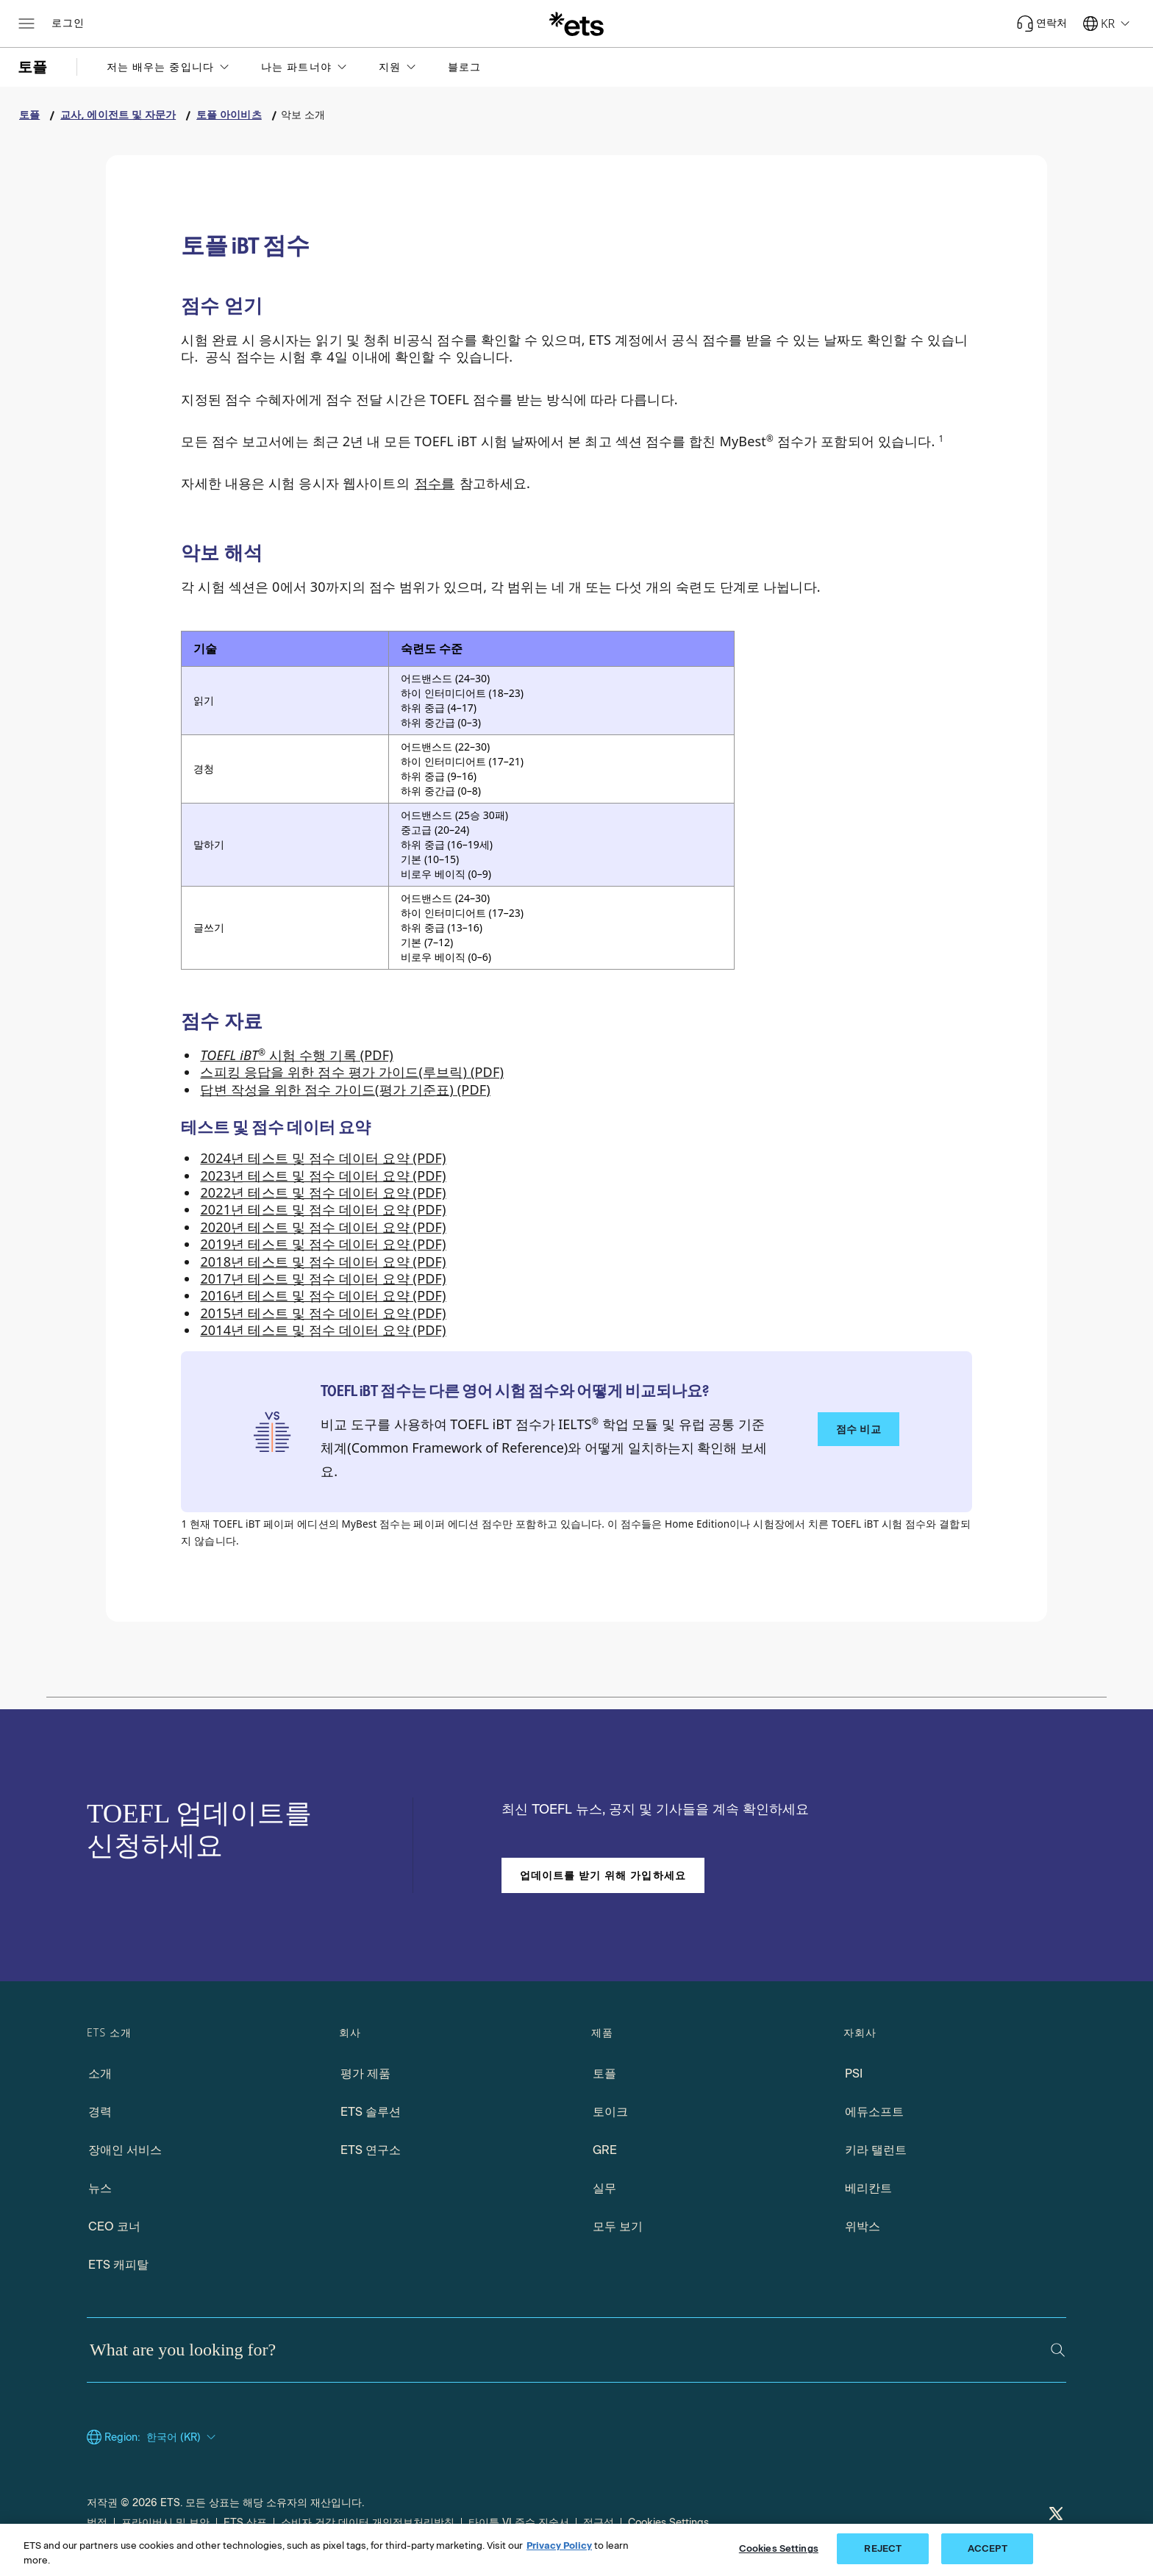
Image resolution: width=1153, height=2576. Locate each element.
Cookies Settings (668, 2522)
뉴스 (100, 2188)
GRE (605, 2150)
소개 (100, 2074)
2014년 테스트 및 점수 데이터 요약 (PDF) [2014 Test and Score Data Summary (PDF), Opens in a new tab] (323, 1330)
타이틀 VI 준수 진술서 (518, 2522)
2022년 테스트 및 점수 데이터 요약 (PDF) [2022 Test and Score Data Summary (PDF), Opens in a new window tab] (323, 1192)
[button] (169, 67)
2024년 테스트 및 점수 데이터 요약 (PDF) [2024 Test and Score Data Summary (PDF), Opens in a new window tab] (323, 1158)
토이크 (610, 2112)
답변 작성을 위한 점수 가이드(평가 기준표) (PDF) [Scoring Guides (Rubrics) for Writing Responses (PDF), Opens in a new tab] (345, 1089)
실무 (604, 2188)
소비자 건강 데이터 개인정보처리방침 (367, 2522)
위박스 (862, 2226)
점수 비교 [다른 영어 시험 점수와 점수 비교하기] (858, 1429)
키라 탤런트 (876, 2150)
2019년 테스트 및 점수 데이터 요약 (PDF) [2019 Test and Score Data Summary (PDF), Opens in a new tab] (323, 1244)
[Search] (1057, 2349)
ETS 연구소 (370, 2150)
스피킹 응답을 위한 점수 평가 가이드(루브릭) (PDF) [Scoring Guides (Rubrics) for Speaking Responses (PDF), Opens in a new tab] (352, 1072)
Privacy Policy (559, 2545)
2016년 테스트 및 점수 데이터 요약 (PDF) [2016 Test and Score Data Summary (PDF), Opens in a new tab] (323, 1295)
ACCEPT (987, 2548)
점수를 (435, 483)
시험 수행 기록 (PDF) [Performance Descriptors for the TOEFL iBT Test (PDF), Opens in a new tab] (296, 1055)
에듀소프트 (874, 2112)
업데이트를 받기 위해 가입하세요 (603, 1875)
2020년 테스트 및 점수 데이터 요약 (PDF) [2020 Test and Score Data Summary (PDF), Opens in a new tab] (323, 1227)
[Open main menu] (26, 23)
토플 (604, 2074)
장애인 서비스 (125, 2150)
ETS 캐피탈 (118, 2265)
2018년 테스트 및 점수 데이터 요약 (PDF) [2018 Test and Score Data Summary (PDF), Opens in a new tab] (323, 1261)
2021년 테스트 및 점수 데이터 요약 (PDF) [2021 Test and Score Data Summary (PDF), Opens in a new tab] (323, 1209)
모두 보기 (618, 2226)
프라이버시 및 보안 (165, 2522)
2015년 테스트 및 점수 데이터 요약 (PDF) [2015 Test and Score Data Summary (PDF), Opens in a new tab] (323, 1313)
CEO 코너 (114, 2226)
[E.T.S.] (576, 23)
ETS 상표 (245, 2522)
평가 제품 (365, 2074)
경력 (100, 2112)
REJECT (883, 2548)
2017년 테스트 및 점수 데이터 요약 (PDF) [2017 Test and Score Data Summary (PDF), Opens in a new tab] (323, 1278)
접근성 (598, 2522)
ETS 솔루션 (370, 2112)
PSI (854, 2074)
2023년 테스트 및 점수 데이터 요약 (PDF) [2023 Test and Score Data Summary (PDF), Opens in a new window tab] (323, 1175)
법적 (97, 2522)
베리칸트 (868, 2188)
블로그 (464, 67)
